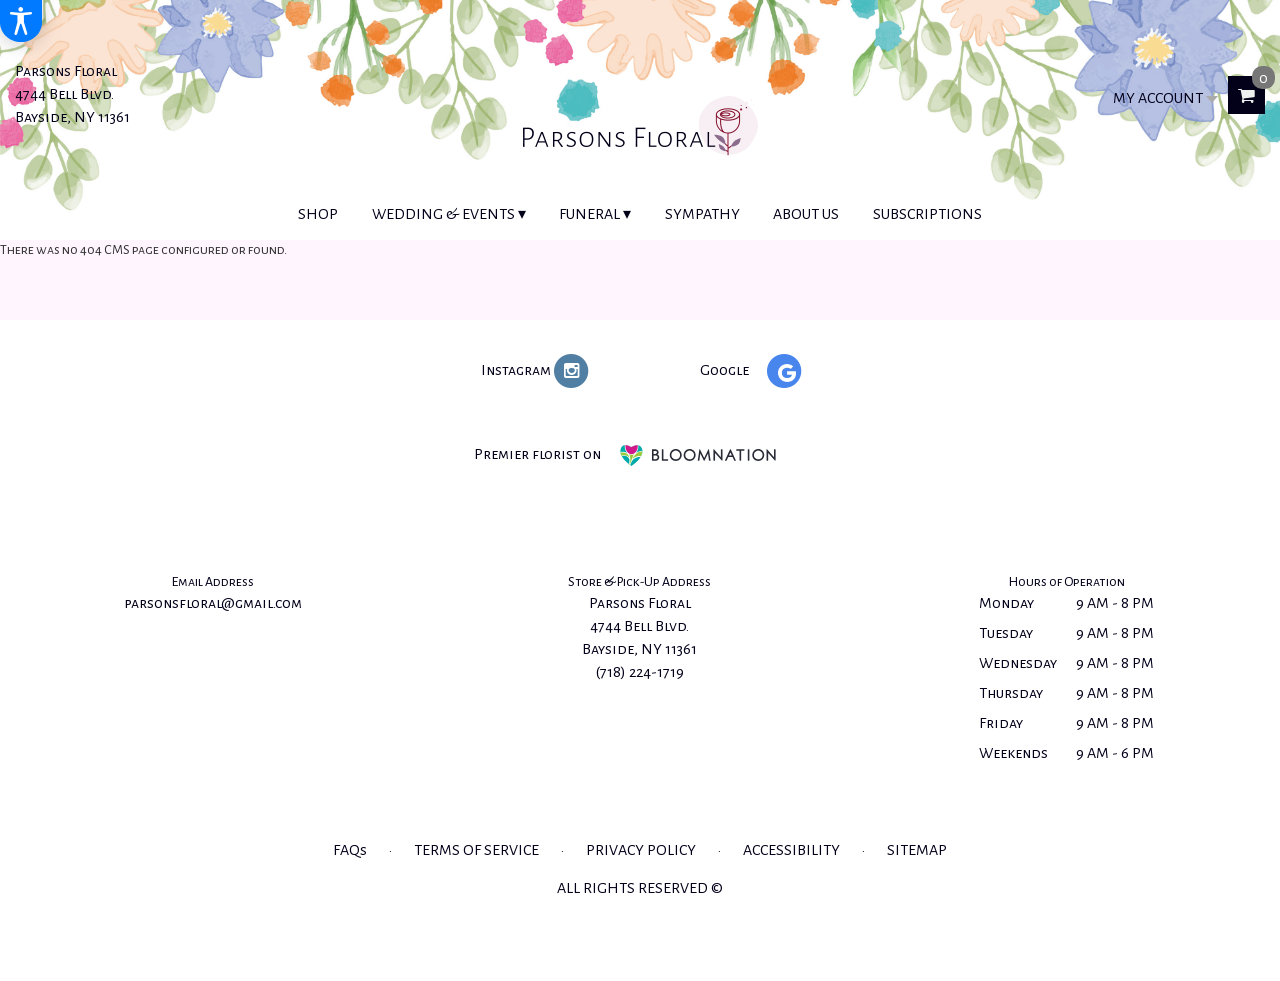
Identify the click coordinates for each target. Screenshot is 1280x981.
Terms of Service (476, 850)
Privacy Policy (641, 850)
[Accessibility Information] (21, 21)
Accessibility (791, 850)
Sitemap (917, 850)
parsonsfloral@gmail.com (213, 603)
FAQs (350, 850)
